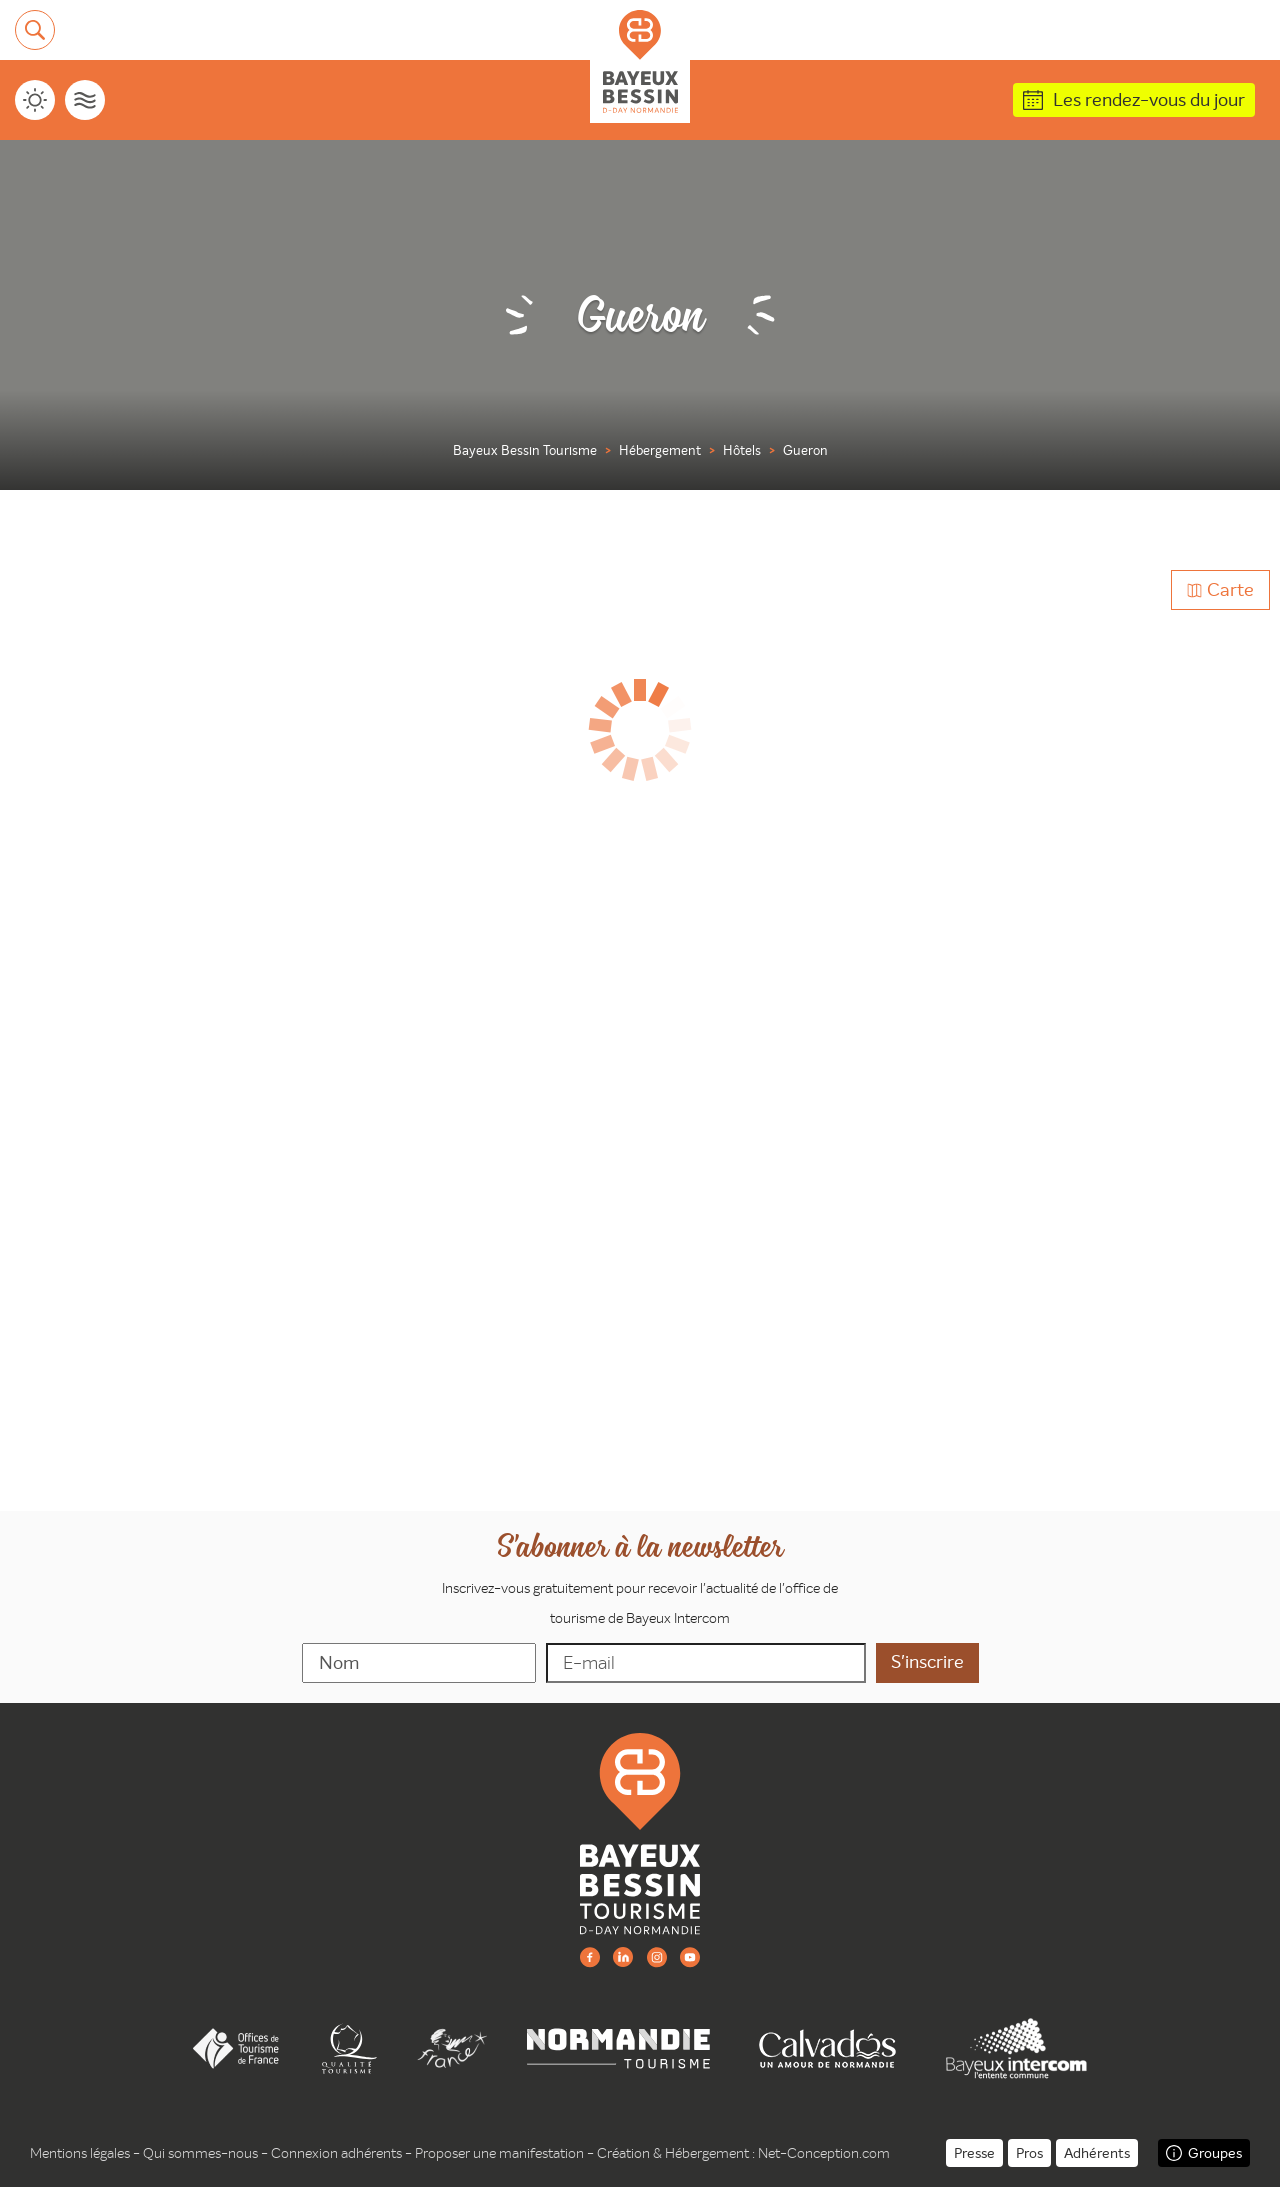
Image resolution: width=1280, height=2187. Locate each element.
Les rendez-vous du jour (1149, 99)
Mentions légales (80, 2153)
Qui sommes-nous (200, 2153)
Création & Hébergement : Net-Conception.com (743, 2153)
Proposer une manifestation (499, 2153)
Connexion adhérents (336, 2153)
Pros (1029, 2153)
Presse (974, 2153)
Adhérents (1097, 2153)
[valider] (927, 1663)
